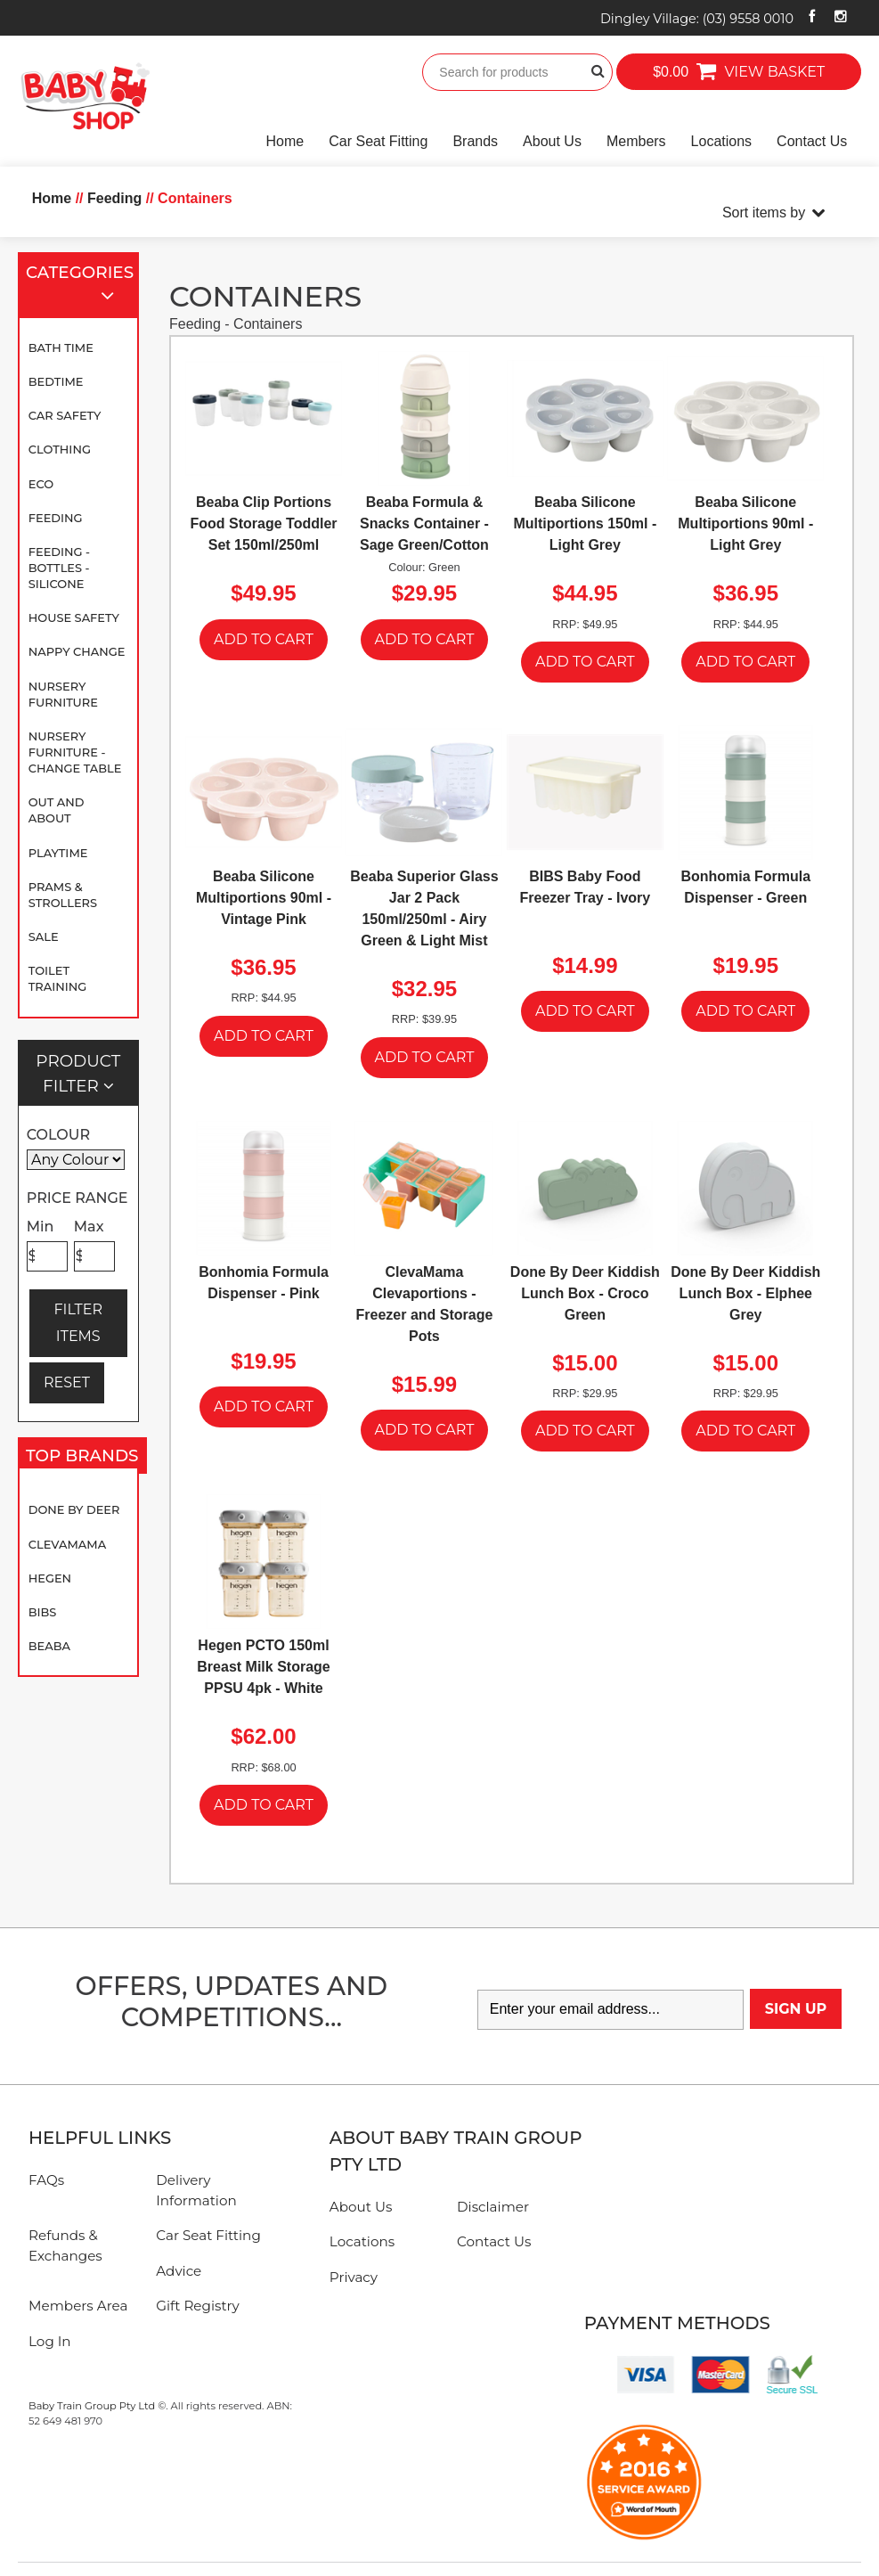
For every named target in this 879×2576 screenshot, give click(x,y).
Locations (722, 141)
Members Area (77, 2305)
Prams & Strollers (62, 894)
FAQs (46, 2179)
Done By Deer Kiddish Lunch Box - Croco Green (585, 1293)
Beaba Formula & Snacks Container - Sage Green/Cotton (424, 523)
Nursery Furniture (63, 694)
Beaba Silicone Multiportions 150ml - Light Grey (584, 523)
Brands (475, 141)
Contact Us (812, 141)
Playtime (58, 853)
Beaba (49, 1646)
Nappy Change (77, 651)
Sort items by (763, 212)
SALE (43, 936)
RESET (67, 1382)
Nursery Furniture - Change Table (75, 752)
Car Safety (65, 415)
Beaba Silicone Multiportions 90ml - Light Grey (745, 523)
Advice (178, 2270)
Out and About (56, 810)
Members (636, 141)
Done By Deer (74, 1509)
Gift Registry (198, 2305)
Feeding (55, 518)
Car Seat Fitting (378, 141)
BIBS (42, 1612)
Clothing (59, 449)
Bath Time (61, 347)
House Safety (73, 617)
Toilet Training (57, 978)
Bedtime (56, 381)
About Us (552, 141)
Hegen (49, 1578)
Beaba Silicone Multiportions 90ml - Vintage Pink (263, 898)
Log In (49, 2341)
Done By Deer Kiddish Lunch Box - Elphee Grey (745, 1293)
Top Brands (82, 1459)
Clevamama (67, 1544)
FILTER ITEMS (77, 1323)
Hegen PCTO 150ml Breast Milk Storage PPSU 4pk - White (263, 1667)
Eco (40, 484)
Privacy (354, 2277)
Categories (80, 285)
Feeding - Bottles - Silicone (59, 567)
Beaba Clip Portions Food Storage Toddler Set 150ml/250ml (264, 523)
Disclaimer (493, 2206)
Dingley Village (697, 19)
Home (285, 141)
